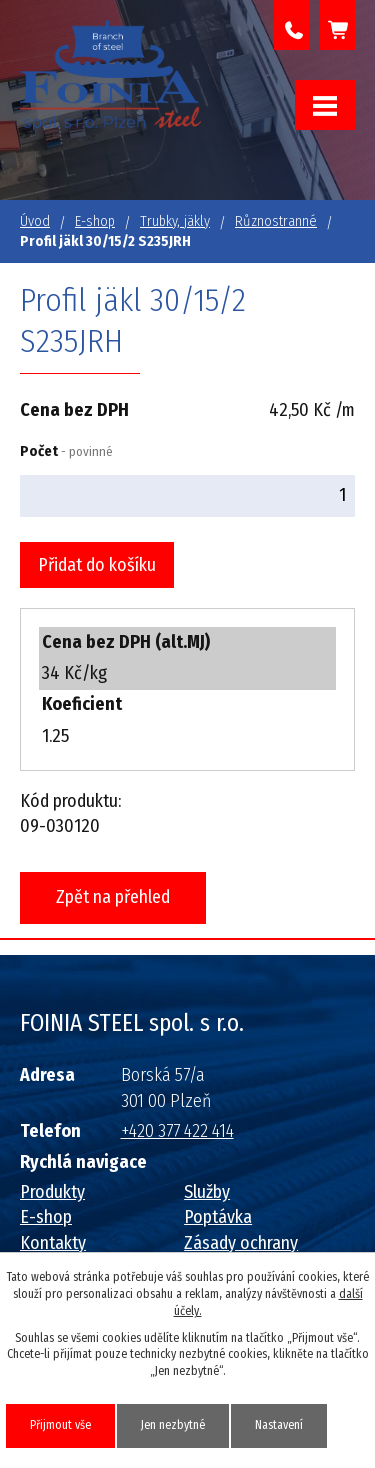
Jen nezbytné (173, 1425)
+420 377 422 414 (292, 25)
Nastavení (279, 1425)
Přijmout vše (60, 1425)
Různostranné (276, 221)
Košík (337, 25)
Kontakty (53, 1243)
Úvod (35, 221)
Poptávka (218, 1217)
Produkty (52, 1192)
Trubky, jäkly (175, 221)
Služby (207, 1192)
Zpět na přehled (113, 897)
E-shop (95, 221)
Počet (66, 451)
